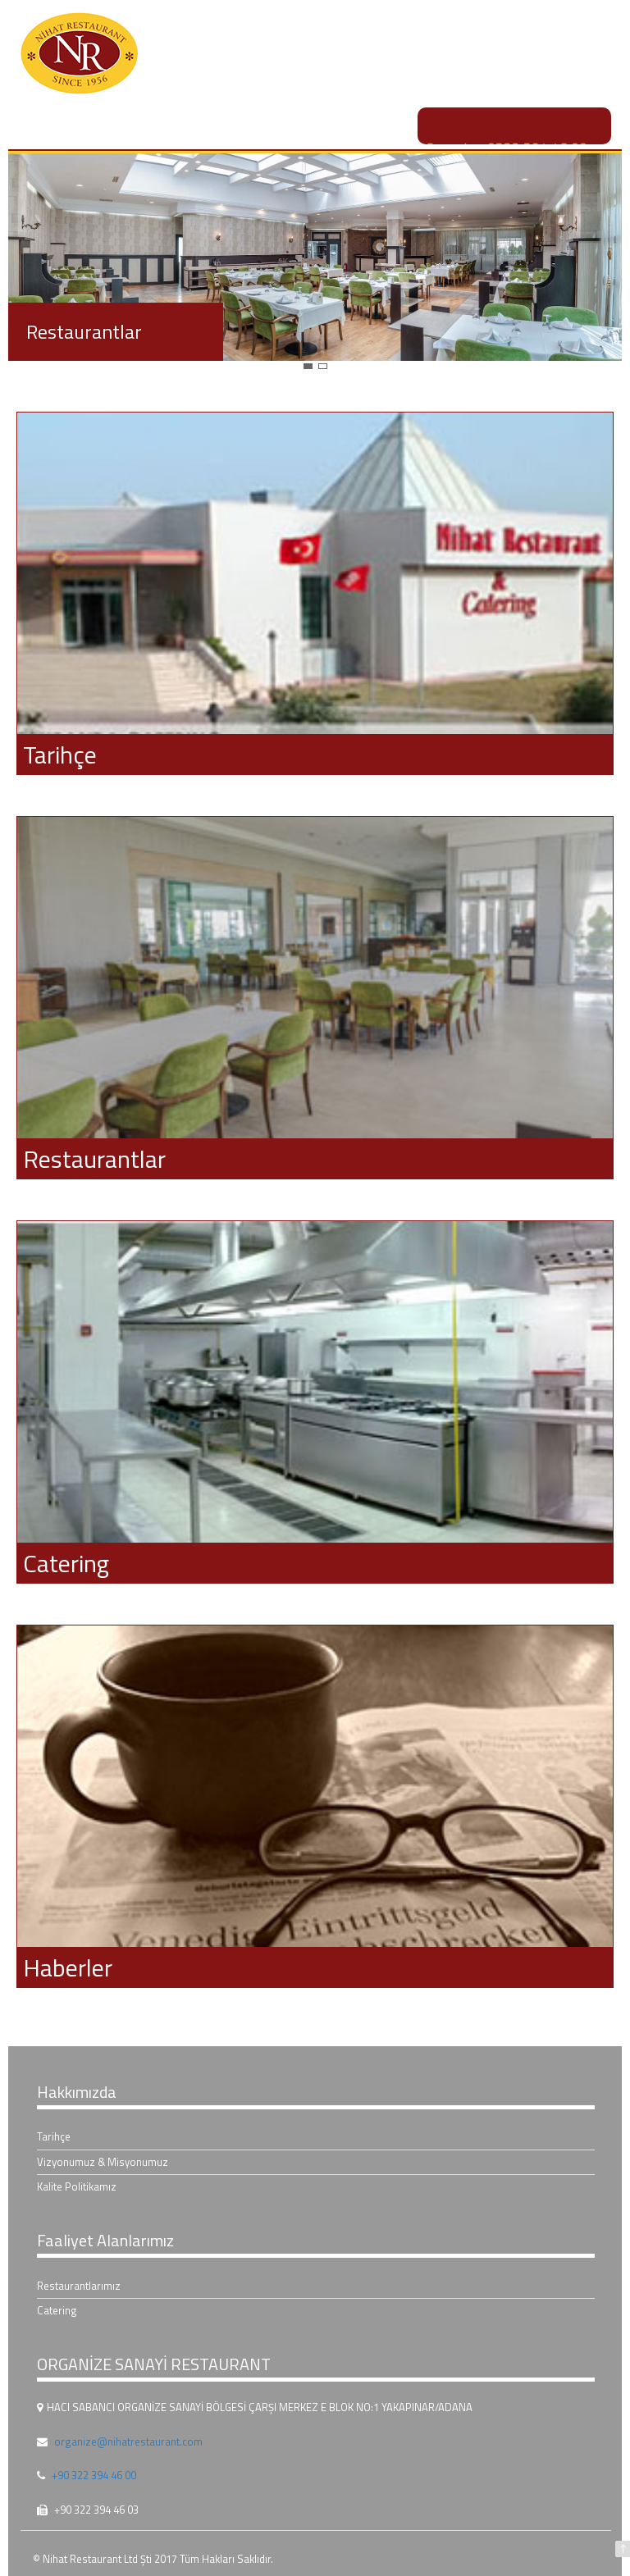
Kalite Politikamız (76, 2186)
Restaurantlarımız (79, 2285)
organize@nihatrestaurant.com (128, 2441)
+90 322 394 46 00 (94, 2475)
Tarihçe (54, 2136)
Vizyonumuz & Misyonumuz (102, 2162)
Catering (57, 2310)
